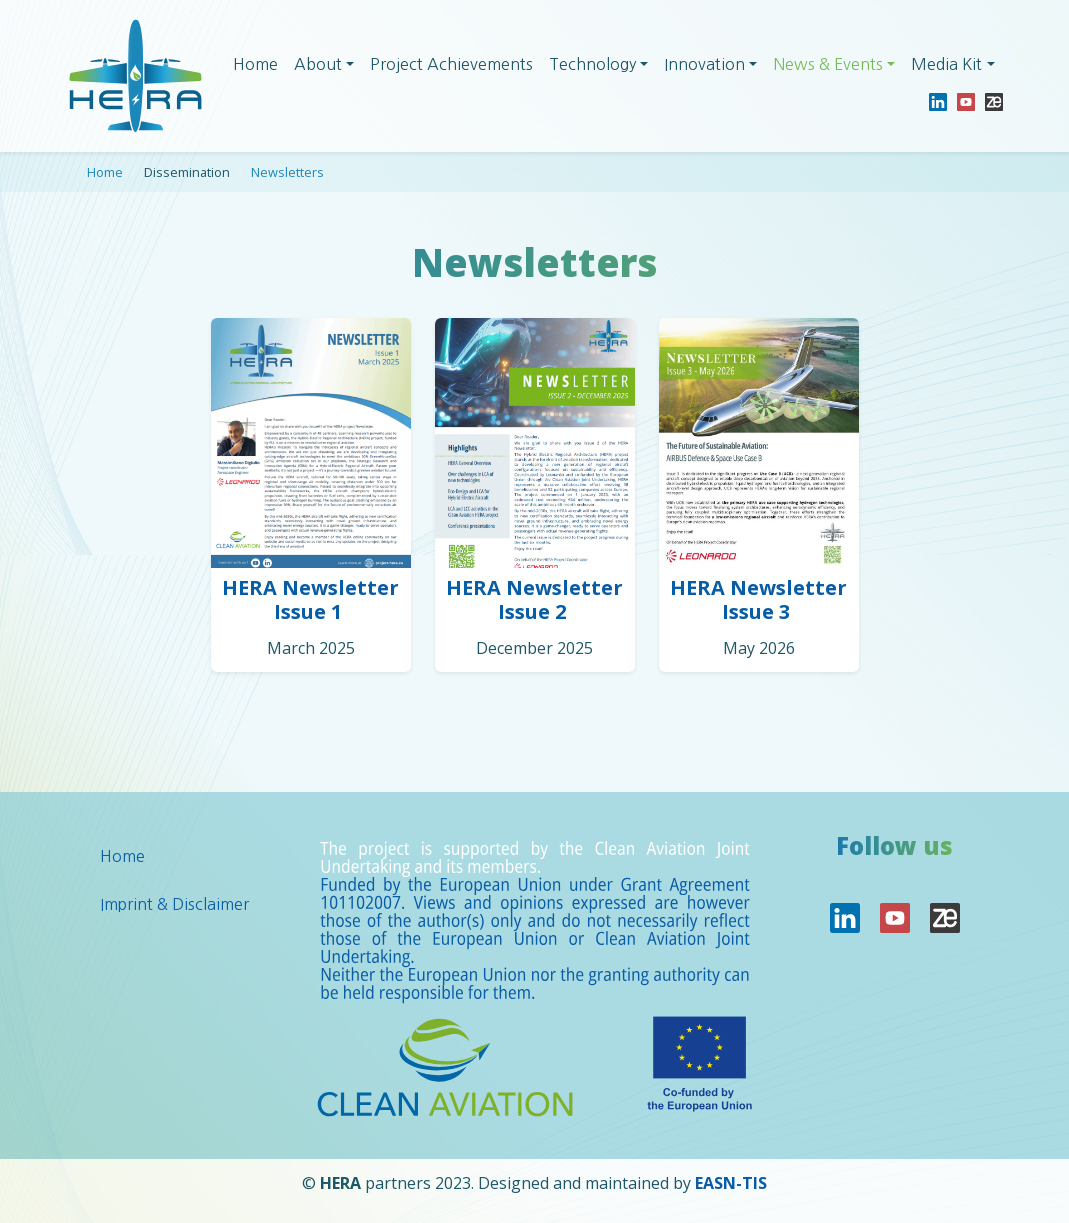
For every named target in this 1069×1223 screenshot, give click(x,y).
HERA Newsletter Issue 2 (534, 599)
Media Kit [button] (946, 64)
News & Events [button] (828, 64)
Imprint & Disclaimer (174, 904)
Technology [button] (592, 64)
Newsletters (287, 172)
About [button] (318, 64)
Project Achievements (451, 64)
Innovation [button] (704, 64)
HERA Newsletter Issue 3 (758, 599)
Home (255, 64)
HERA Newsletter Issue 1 (310, 599)
